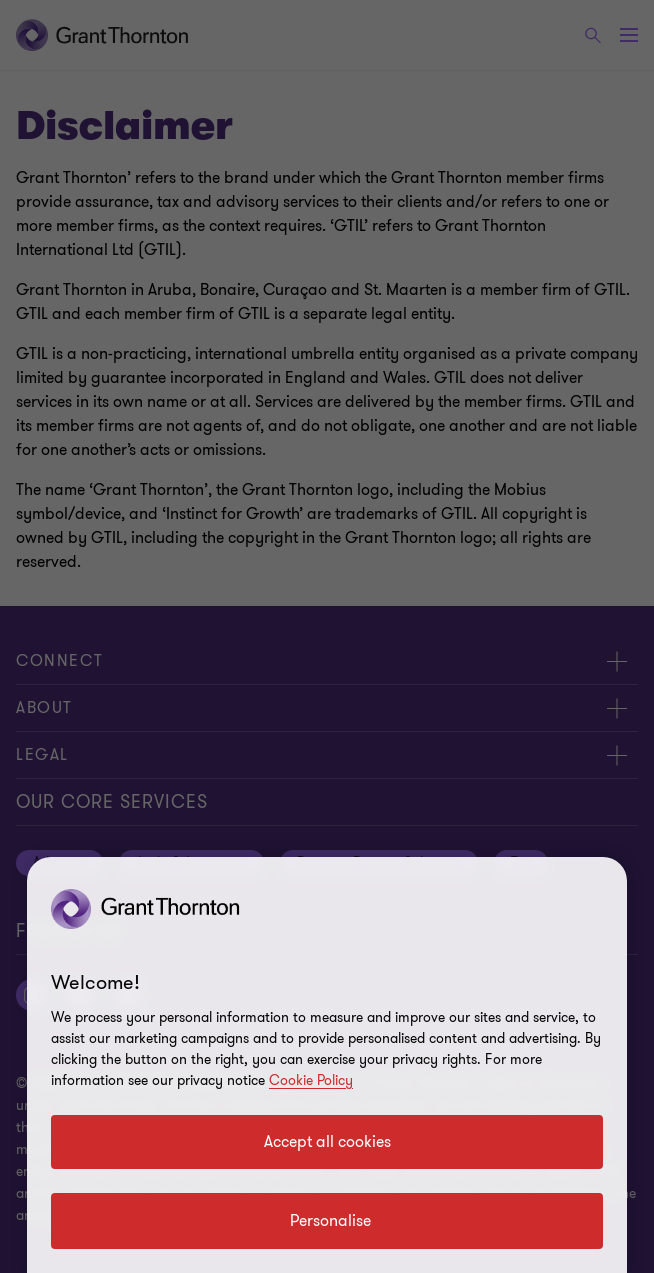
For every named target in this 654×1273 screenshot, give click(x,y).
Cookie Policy (311, 1080)
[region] (327, 1065)
